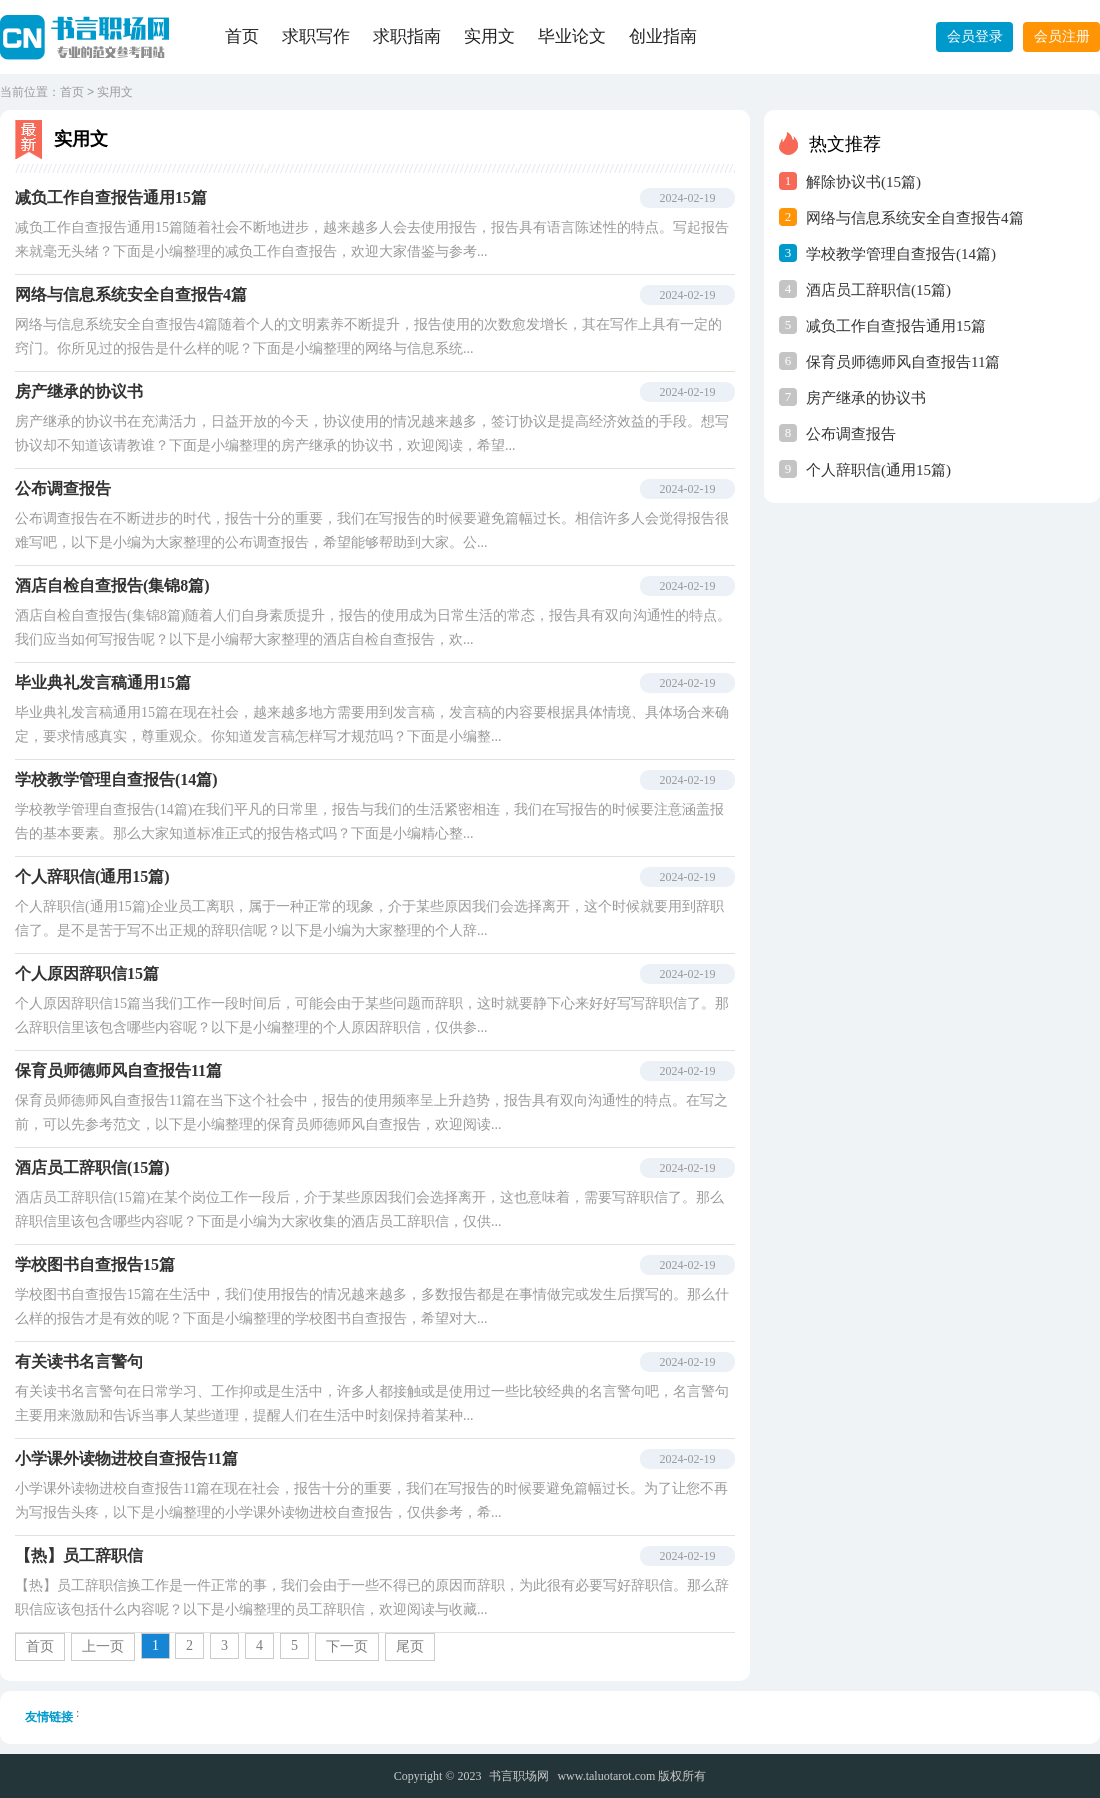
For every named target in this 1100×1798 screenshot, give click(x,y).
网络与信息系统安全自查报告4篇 (915, 218)
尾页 (410, 1646)
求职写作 (316, 36)
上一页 (103, 1646)
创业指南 (663, 36)
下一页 (347, 1646)
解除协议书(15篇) (863, 182)
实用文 (489, 36)
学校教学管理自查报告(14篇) (901, 254)
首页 (242, 36)
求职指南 (407, 36)
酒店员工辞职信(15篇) (878, 290)
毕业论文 (572, 36)
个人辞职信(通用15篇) (878, 470)
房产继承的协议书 (866, 398)
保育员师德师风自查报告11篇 (903, 362)
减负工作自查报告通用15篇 (896, 326)
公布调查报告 (851, 434)
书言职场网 (519, 1776)
